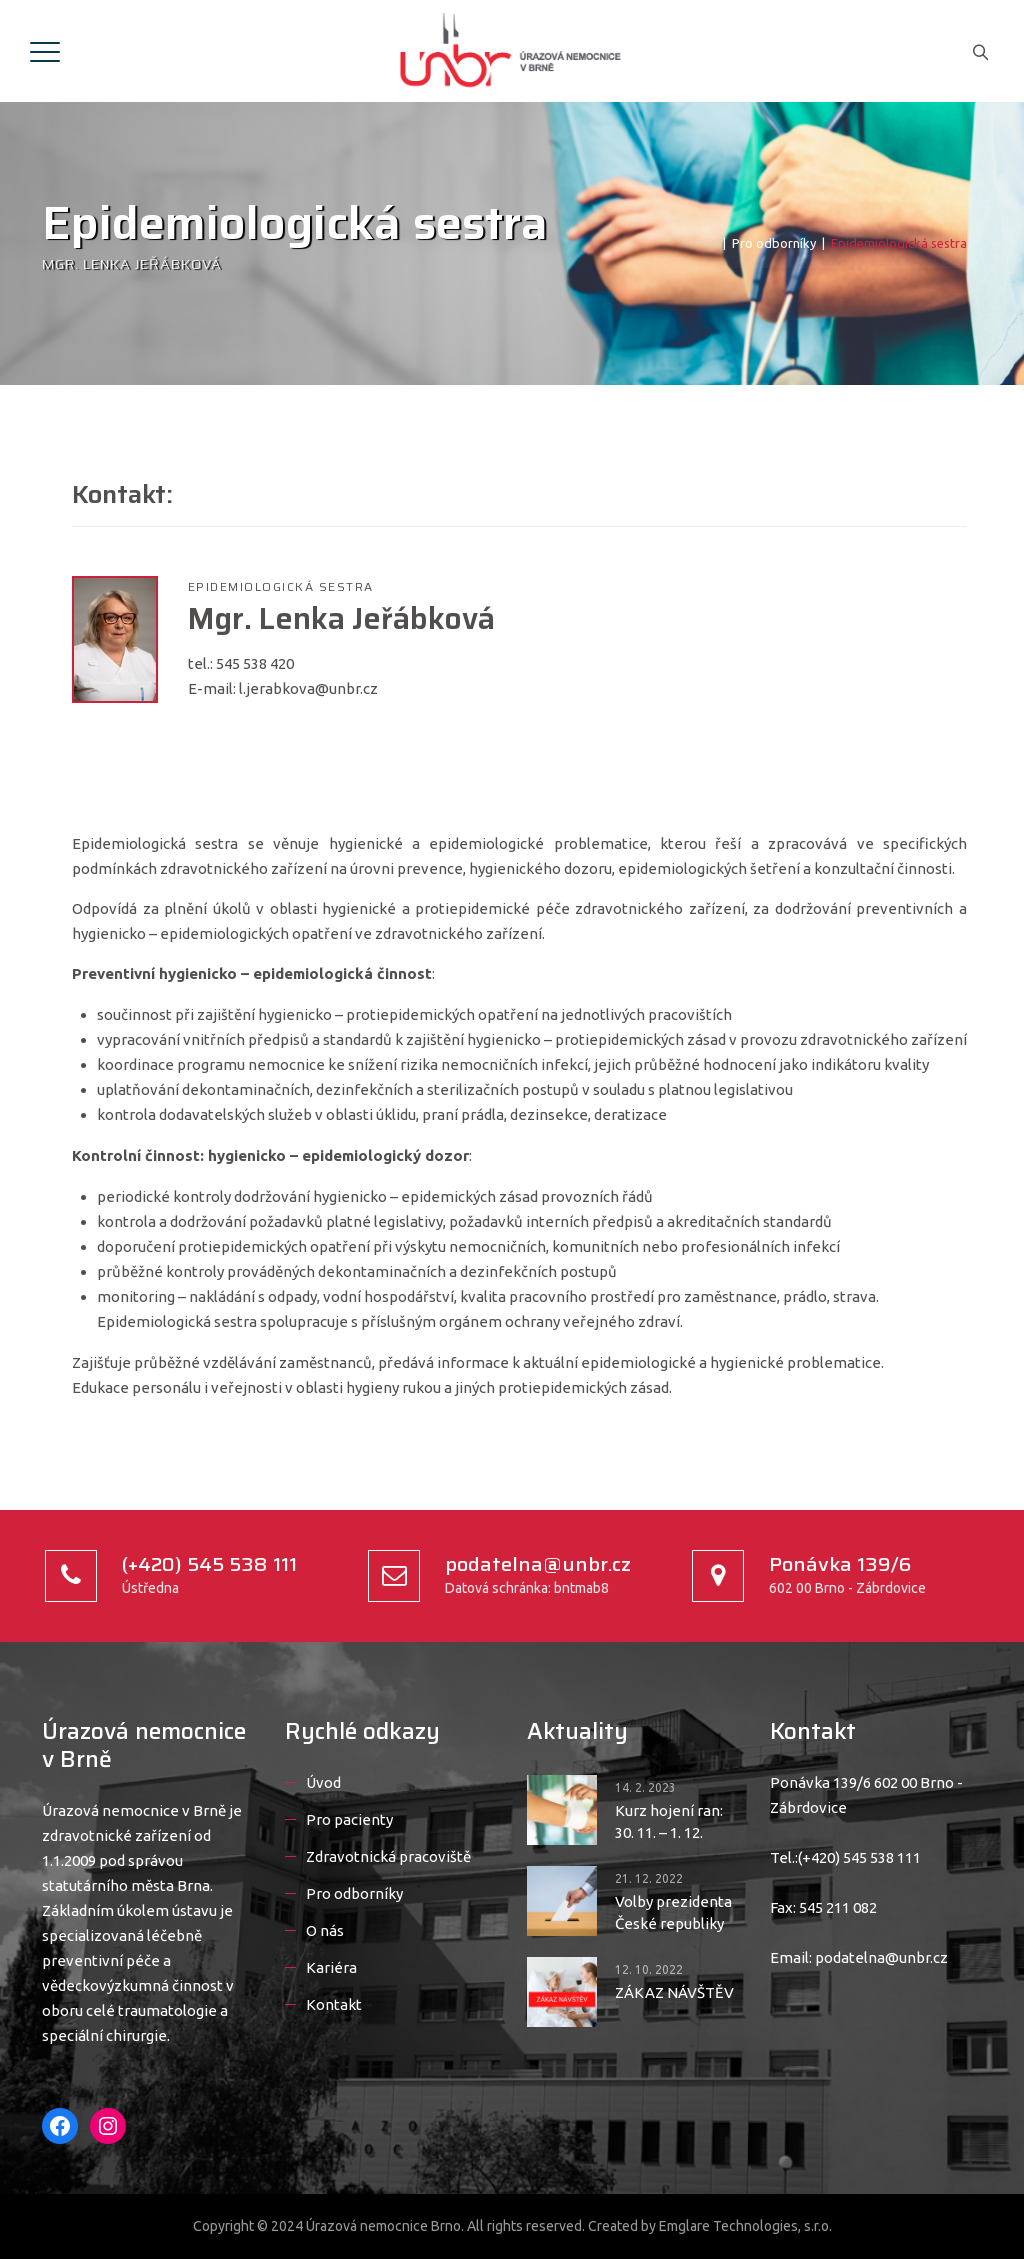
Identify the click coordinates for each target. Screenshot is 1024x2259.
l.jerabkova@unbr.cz (308, 688)
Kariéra (331, 1967)
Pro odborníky (354, 1893)
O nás (325, 1930)
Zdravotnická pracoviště (388, 1856)
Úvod (323, 1782)
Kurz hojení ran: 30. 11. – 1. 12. (669, 1821)
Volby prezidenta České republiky (673, 1912)
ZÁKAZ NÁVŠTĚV (674, 1992)
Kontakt (334, 2004)
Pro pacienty (349, 1819)
